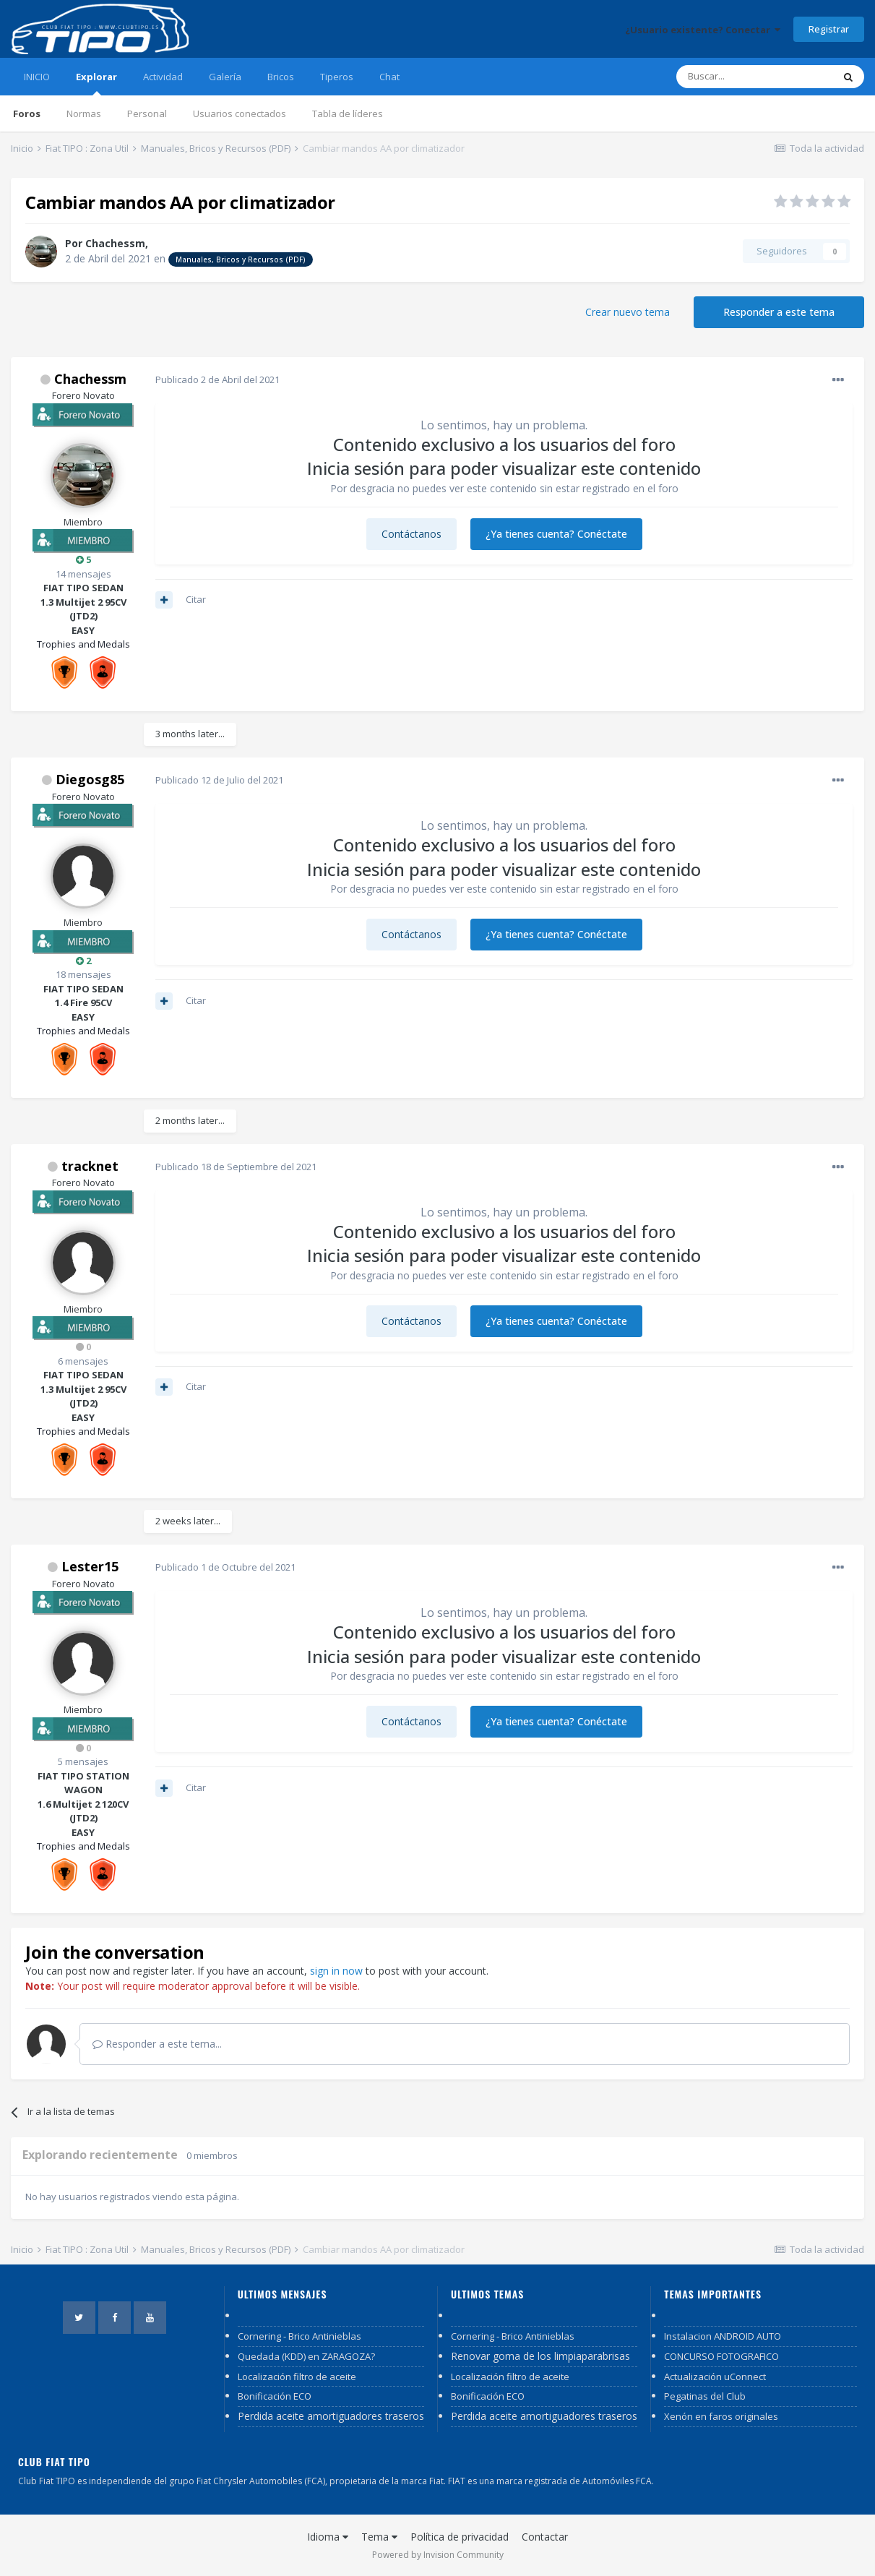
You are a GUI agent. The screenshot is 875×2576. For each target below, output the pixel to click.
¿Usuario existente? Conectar (702, 29)
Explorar (96, 82)
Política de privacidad (459, 2536)
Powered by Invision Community (438, 2555)
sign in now (336, 1971)
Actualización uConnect (715, 2376)
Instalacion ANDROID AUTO (722, 2336)
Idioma (327, 2536)
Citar (196, 599)
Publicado (217, 379)
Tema (379, 2536)
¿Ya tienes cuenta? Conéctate (556, 534)
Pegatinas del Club (705, 2396)
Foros (26, 113)
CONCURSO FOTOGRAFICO (721, 2356)
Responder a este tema (779, 312)
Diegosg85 (90, 779)
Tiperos (336, 76)
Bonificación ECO (274, 2396)
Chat (389, 76)
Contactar (545, 2536)
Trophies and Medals (83, 644)
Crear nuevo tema (627, 312)
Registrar (829, 28)
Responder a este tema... (157, 2044)
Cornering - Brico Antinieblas (299, 2336)
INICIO (37, 76)
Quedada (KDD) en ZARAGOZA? (306, 2356)
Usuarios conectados (239, 113)
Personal (147, 113)
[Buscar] (754, 76)
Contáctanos (411, 534)
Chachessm (115, 243)
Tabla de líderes (347, 113)
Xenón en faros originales (721, 2416)
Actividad (163, 76)
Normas (83, 113)
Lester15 (89, 1566)
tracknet (89, 1166)
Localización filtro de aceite (297, 2376)
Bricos (280, 76)
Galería (225, 76)
